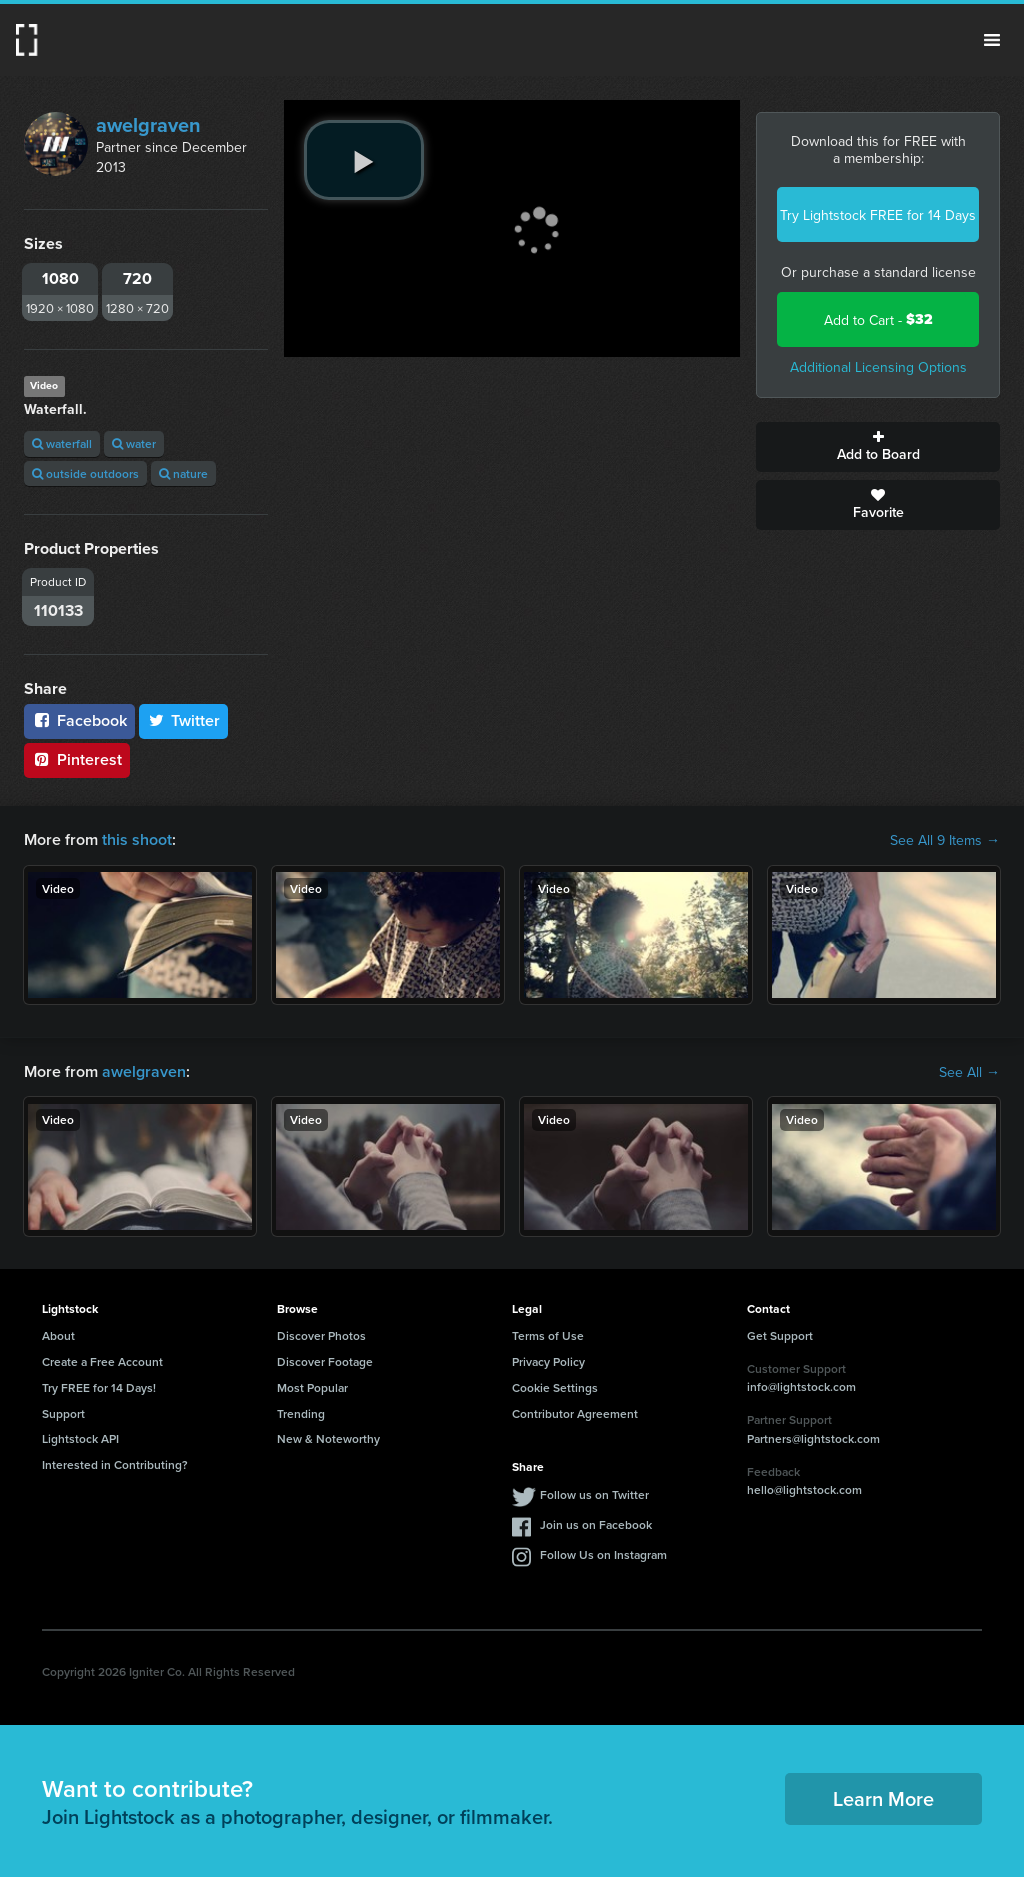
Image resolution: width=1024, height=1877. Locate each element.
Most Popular (312, 1387)
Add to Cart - (878, 319)
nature (183, 473)
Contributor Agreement (575, 1413)
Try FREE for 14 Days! (99, 1387)
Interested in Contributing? (115, 1464)
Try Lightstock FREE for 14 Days (878, 215)
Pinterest (77, 759)
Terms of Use (548, 1335)
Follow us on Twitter (594, 1494)
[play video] (364, 160)
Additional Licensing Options (878, 367)
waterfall (62, 443)
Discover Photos (321, 1335)
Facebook (79, 720)
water (134, 443)
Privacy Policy (548, 1361)
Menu (992, 40)
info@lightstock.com (801, 1386)
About (58, 1335)
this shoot (137, 839)
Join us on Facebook (596, 1524)
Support (63, 1413)
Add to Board (878, 447)
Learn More (883, 1798)
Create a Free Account (102, 1361)
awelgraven (148, 124)
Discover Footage (325, 1361)
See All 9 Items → (945, 840)
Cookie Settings (555, 1387)
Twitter (184, 720)
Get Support (780, 1335)
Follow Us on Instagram (603, 1554)
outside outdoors (85, 473)
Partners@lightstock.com (813, 1438)
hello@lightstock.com (804, 1489)
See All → (969, 1072)
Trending (301, 1413)
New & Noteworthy (328, 1438)
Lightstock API (80, 1438)
